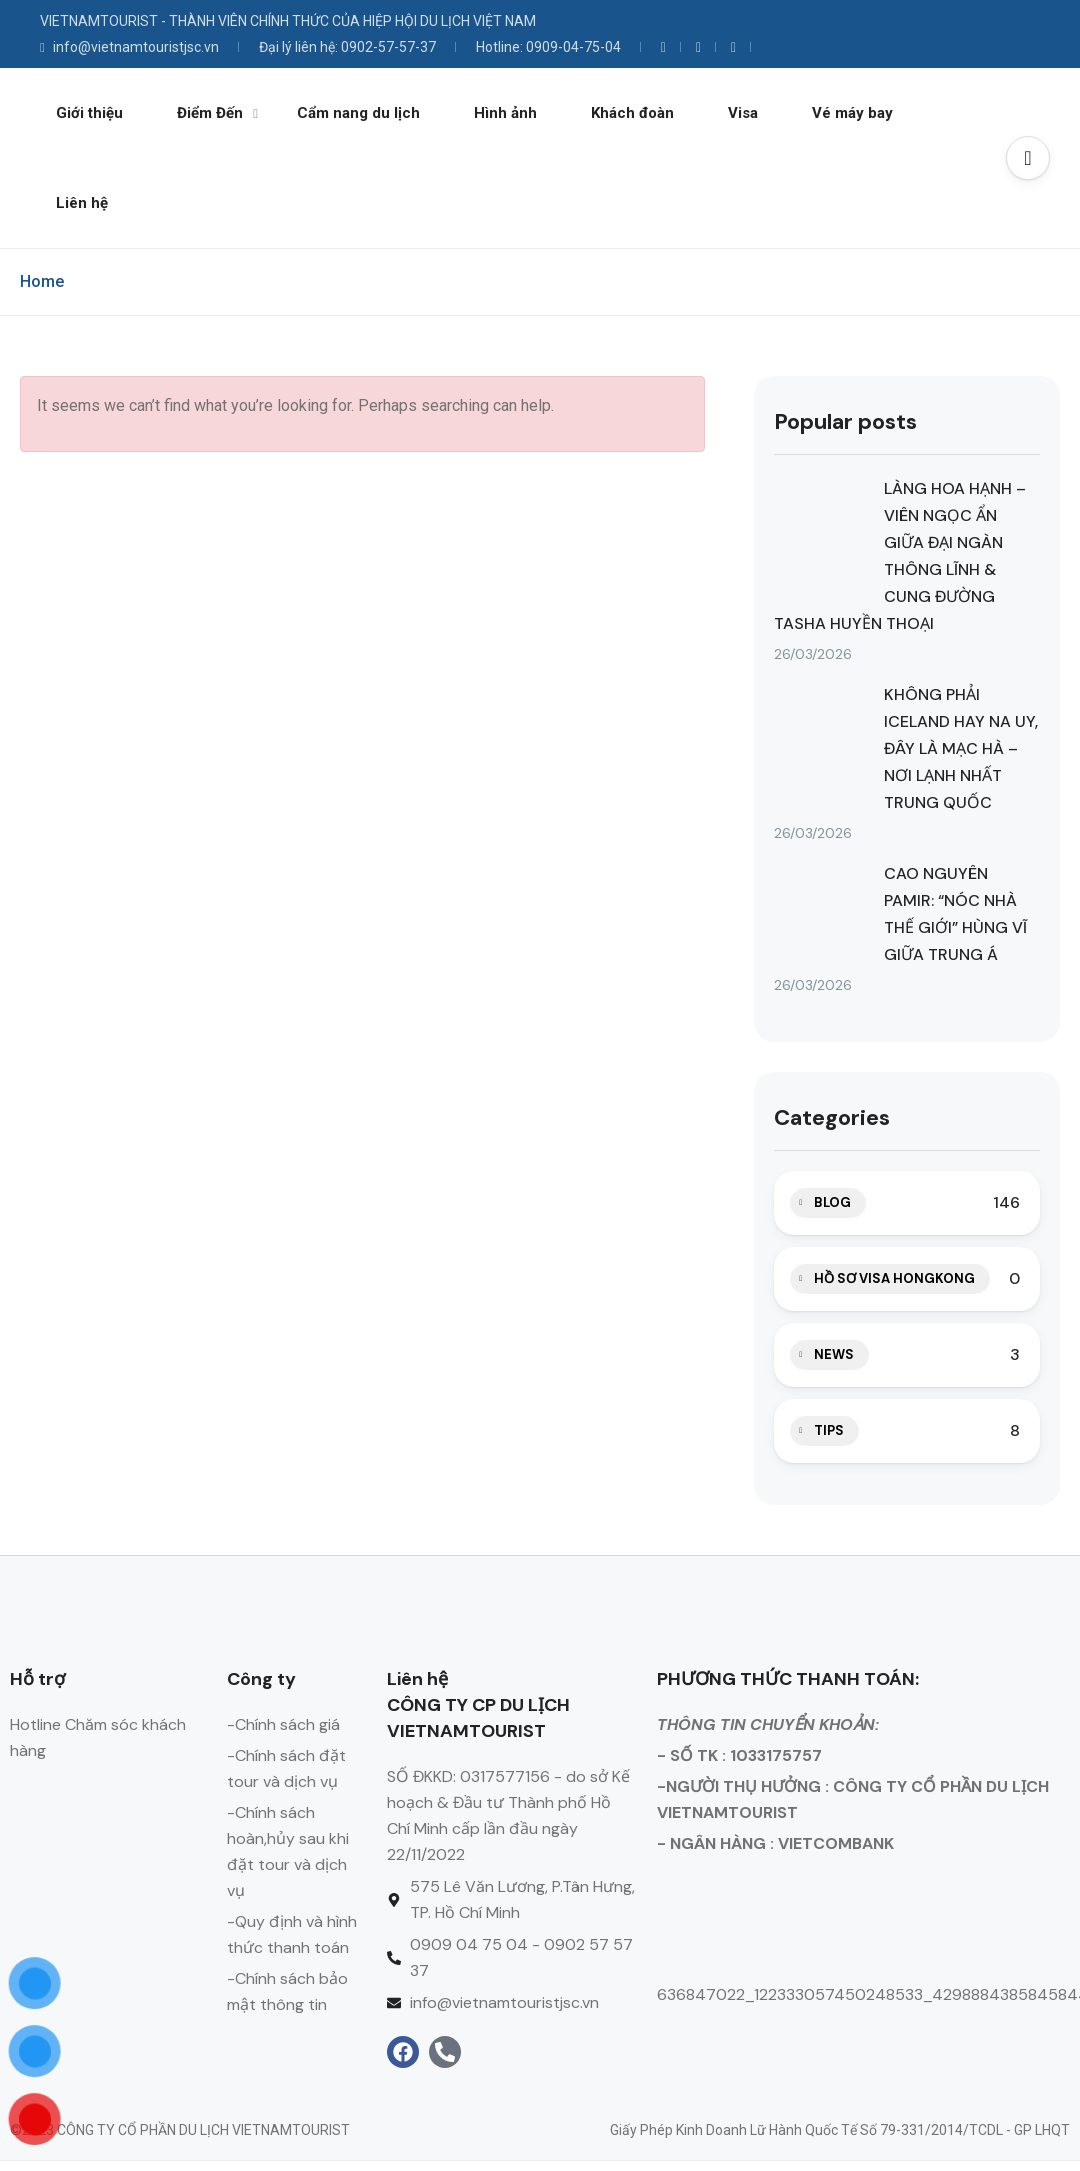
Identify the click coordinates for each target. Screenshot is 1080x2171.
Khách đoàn (632, 113)
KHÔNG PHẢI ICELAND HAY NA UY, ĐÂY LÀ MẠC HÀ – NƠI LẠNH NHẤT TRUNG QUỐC (961, 748)
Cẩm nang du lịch (358, 113)
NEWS (834, 1354)
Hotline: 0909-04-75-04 (548, 47)
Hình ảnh (505, 113)
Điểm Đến (217, 113)
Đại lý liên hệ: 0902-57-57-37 (347, 47)
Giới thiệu (89, 113)
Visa (743, 113)
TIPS (829, 1430)
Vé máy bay (852, 113)
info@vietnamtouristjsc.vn (129, 47)
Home (42, 281)
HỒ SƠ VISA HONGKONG (894, 1278)
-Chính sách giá (283, 1724)
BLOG (832, 1202)
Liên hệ (82, 203)
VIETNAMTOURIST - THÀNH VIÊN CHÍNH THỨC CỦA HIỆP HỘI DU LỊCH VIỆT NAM (288, 21)
